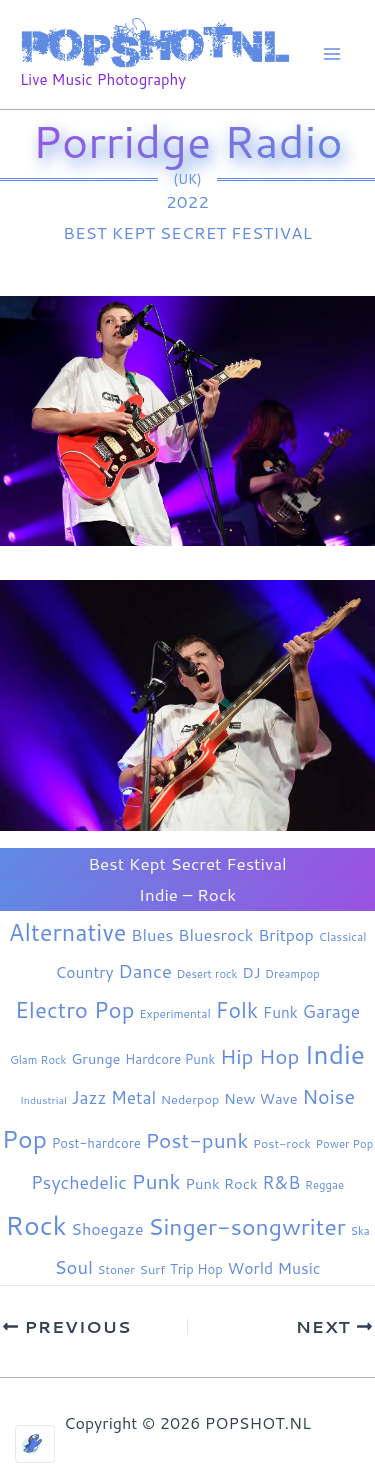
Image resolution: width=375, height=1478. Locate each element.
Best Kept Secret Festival (187, 232)
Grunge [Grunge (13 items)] (95, 1058)
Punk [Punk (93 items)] (156, 1181)
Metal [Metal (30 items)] (133, 1097)
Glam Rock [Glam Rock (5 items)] (38, 1060)
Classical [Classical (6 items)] (342, 936)
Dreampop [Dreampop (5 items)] (292, 974)
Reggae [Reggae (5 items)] (324, 1185)
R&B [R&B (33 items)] (281, 1182)
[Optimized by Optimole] (35, 1444)
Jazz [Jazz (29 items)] (89, 1097)
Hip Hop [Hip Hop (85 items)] (260, 1056)
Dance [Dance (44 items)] (145, 971)
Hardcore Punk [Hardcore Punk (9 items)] (170, 1059)
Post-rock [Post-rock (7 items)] (282, 1143)
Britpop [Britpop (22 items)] (286, 934)
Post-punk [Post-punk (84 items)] (196, 1140)
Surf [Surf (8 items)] (153, 1269)
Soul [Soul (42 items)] (73, 1267)
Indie (158, 894)
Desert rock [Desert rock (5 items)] (207, 974)
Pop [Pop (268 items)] (24, 1138)
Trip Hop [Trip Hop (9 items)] (196, 1269)
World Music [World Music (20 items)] (274, 1268)
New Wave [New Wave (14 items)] (261, 1098)
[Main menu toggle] (333, 55)
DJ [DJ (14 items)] (251, 972)
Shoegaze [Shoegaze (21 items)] (107, 1229)
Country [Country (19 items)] (84, 972)
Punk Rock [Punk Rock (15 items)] (221, 1183)
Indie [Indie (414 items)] (334, 1054)
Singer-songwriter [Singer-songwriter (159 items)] (247, 1226)
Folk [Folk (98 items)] (236, 1010)
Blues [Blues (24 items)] (152, 934)
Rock (216, 894)
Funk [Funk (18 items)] (280, 1012)
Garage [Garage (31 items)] (332, 1011)
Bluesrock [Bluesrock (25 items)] (215, 934)
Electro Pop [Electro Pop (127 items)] (75, 1009)
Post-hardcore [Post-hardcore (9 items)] (96, 1143)
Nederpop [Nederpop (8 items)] (190, 1099)
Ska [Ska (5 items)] (359, 1231)
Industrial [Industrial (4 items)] (43, 1099)
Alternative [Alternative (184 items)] (68, 932)
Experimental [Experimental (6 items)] (175, 1013)
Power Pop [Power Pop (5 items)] (345, 1144)
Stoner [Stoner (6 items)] (116, 1269)
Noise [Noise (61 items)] (328, 1096)
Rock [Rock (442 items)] (35, 1225)
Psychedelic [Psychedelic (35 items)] (79, 1182)
